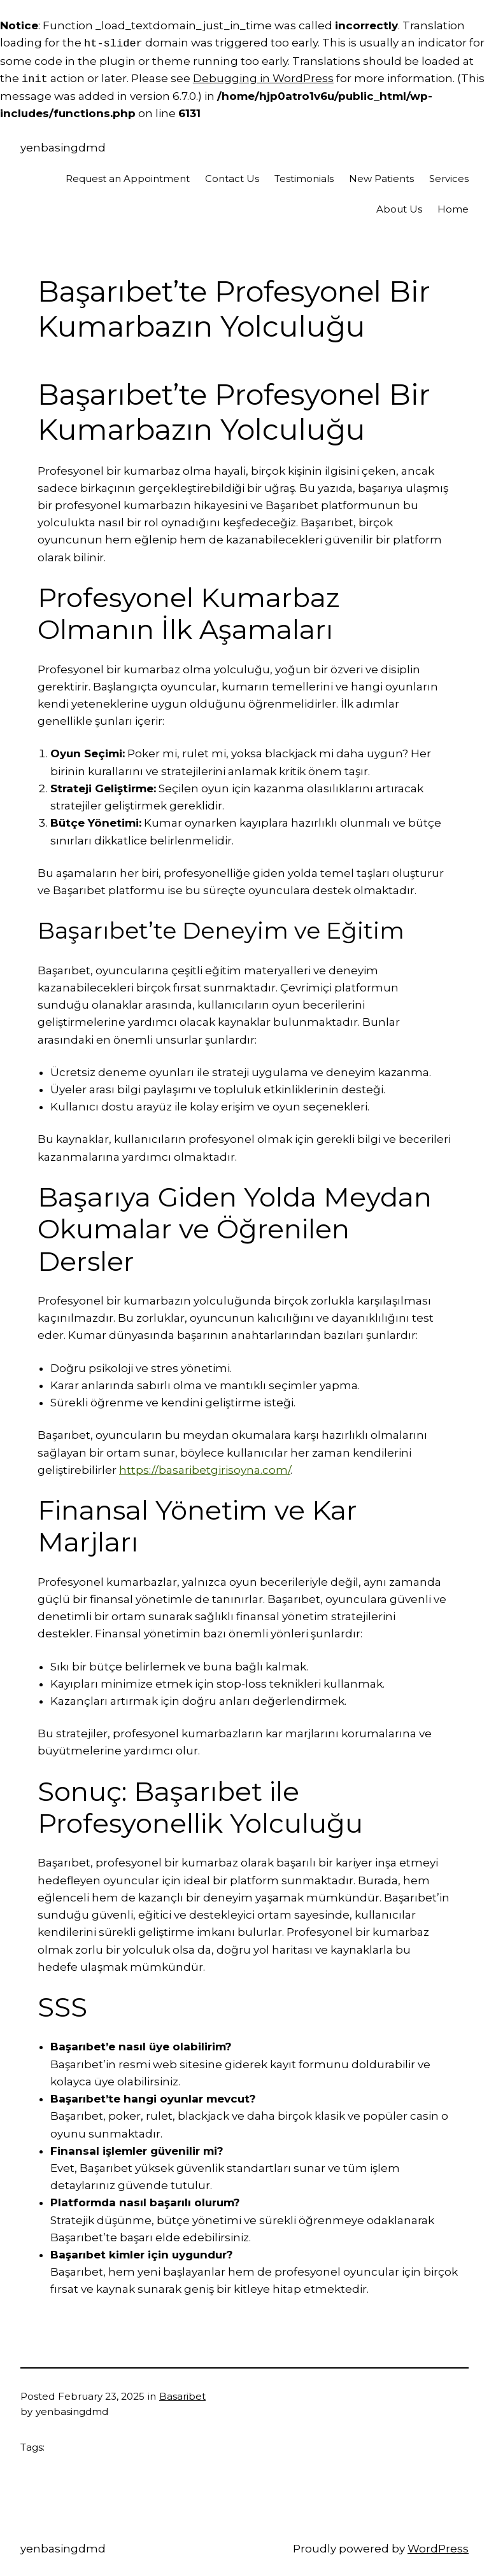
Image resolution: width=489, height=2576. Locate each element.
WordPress (438, 2548)
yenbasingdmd (63, 147)
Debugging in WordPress (263, 79)
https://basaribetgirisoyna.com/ (204, 1470)
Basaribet (182, 2396)
